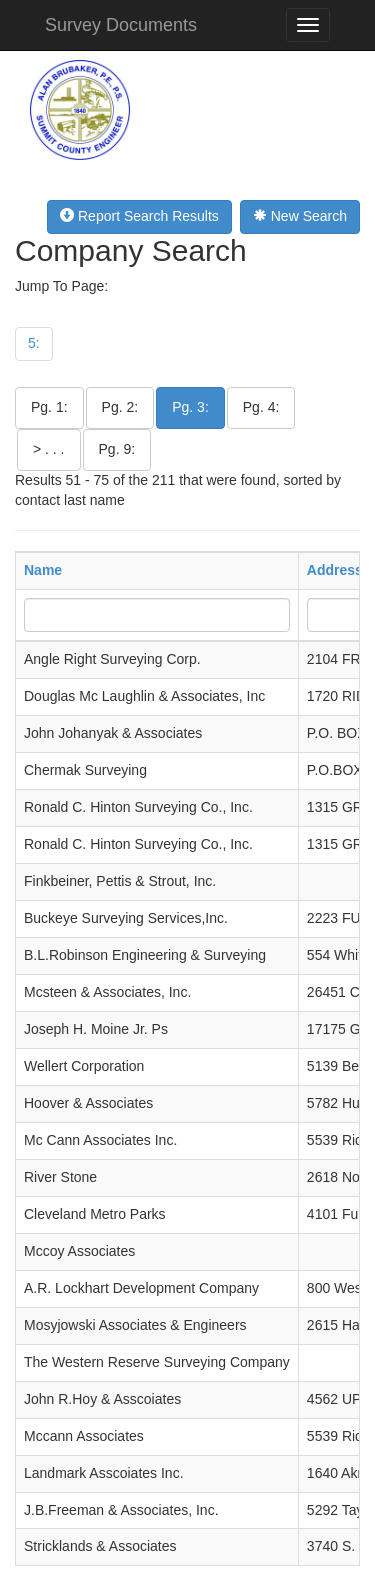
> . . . (49, 449)
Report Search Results (139, 216)
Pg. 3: (190, 407)
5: (34, 343)
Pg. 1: (49, 407)
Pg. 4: (261, 407)
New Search (300, 216)
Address (335, 570)
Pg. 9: (117, 449)
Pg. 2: (120, 407)
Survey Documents (121, 25)
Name (43, 570)
